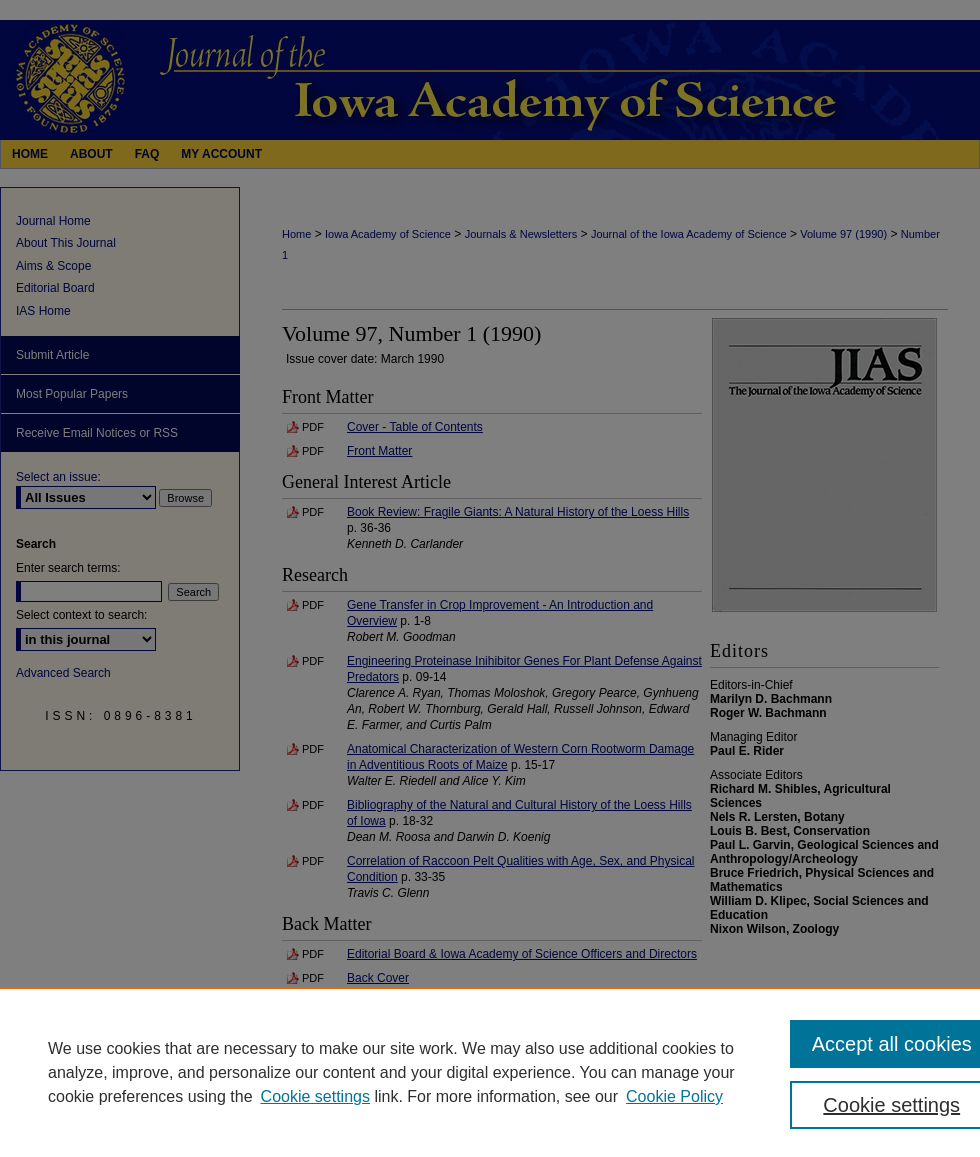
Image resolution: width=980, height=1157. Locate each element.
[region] (490, 1072)
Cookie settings (315, 1096)
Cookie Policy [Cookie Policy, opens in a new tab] (674, 1096)
